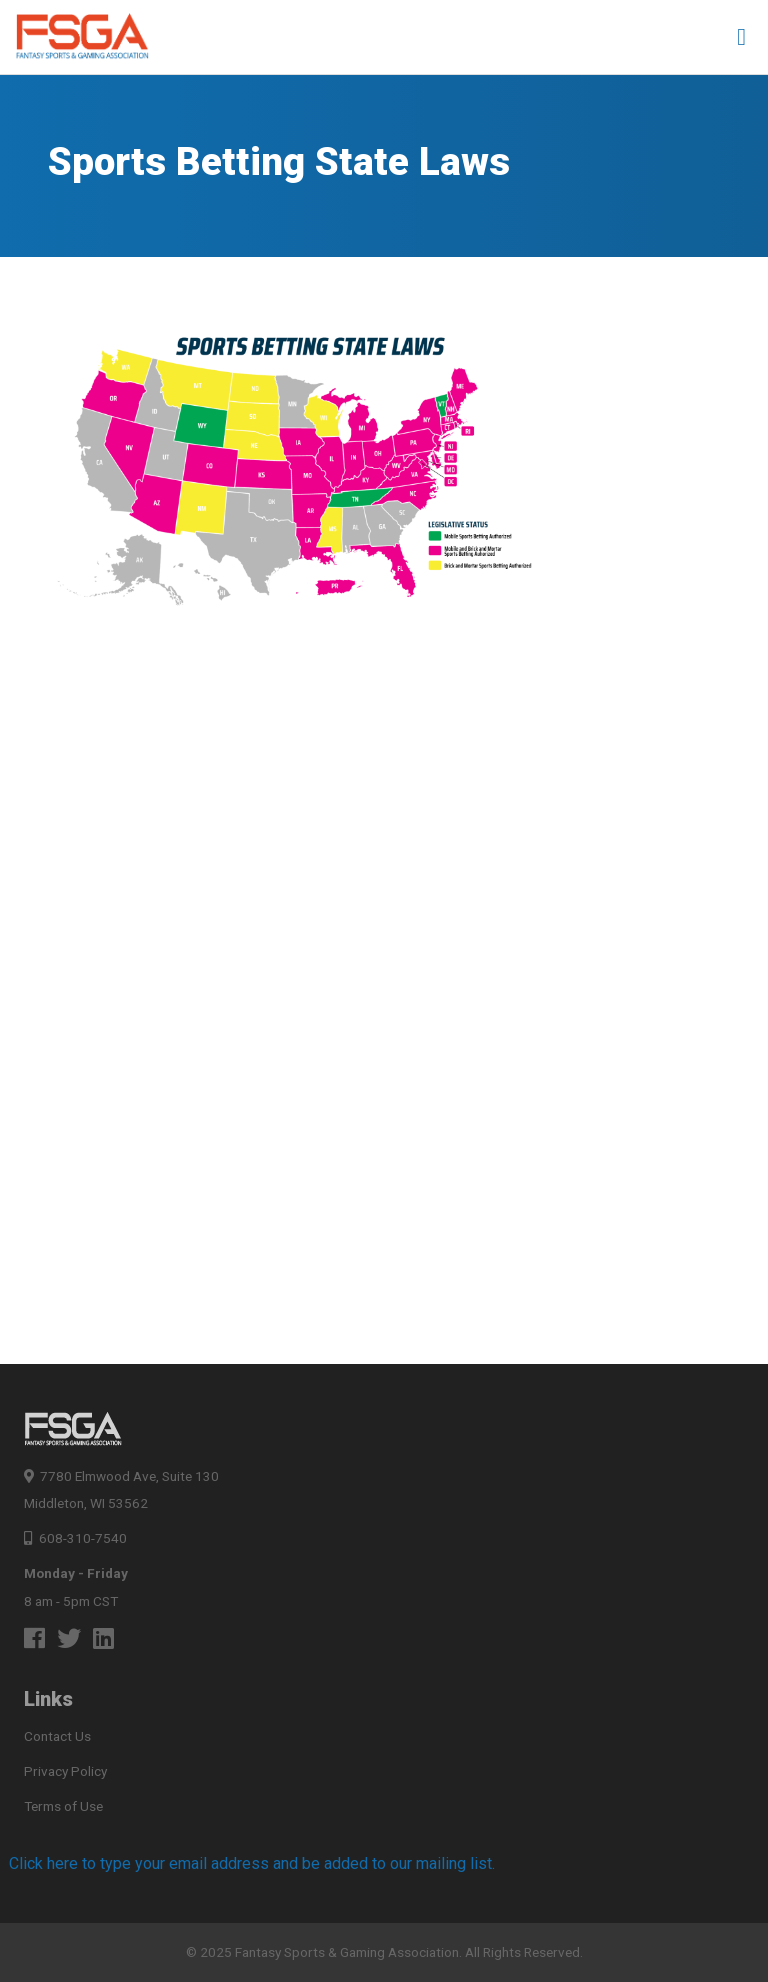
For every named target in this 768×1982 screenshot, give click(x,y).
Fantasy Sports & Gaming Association (347, 1952)
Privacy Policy (65, 1771)
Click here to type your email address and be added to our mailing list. (252, 1863)
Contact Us (57, 1736)
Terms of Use (63, 1806)
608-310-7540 (75, 1538)
